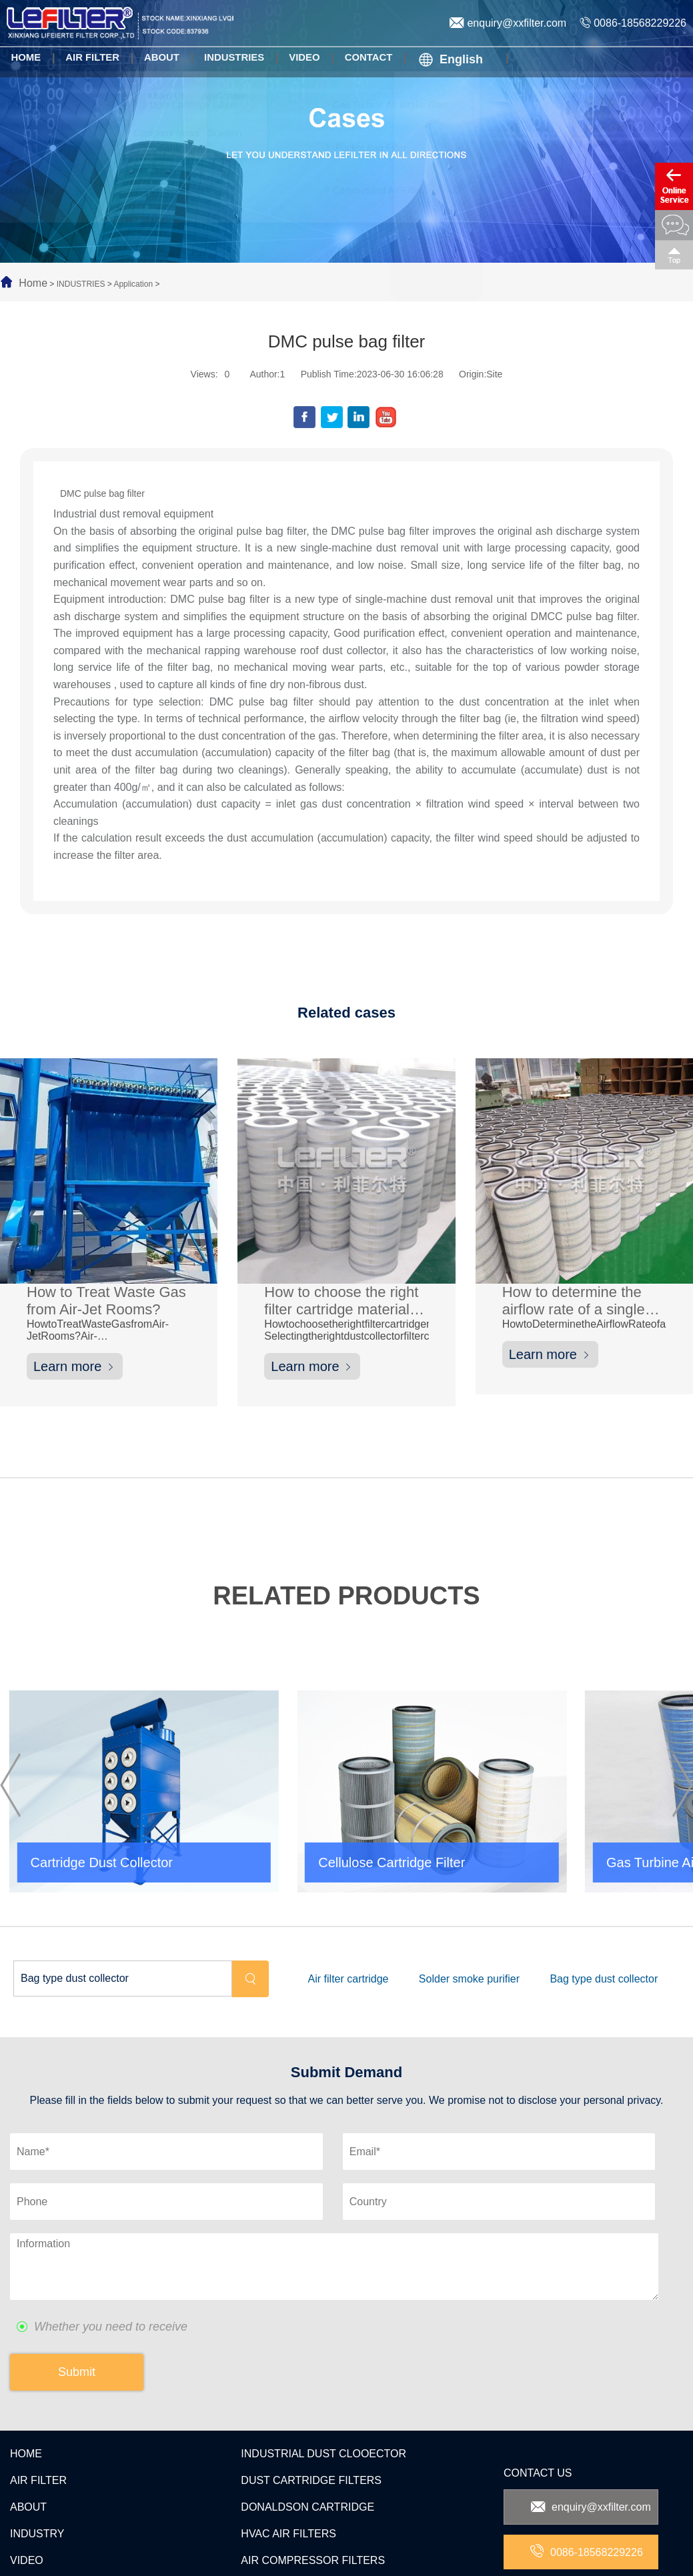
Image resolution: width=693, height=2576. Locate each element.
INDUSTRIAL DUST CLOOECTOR (323, 2365)
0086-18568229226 (633, 23)
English (446, 59)
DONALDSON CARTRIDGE (307, 2419)
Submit (76, 2284)
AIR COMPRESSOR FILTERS (313, 2472)
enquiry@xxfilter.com (508, 23)
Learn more (74, 1369)
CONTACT (35, 2499)
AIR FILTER (38, 2392)
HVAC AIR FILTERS (288, 2445)
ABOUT (28, 2419)
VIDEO (26, 2472)
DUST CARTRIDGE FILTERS (311, 2392)
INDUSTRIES (81, 284)
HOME (26, 2365)
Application (133, 284)
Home (33, 283)
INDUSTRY (37, 2445)
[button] (10, 1740)
